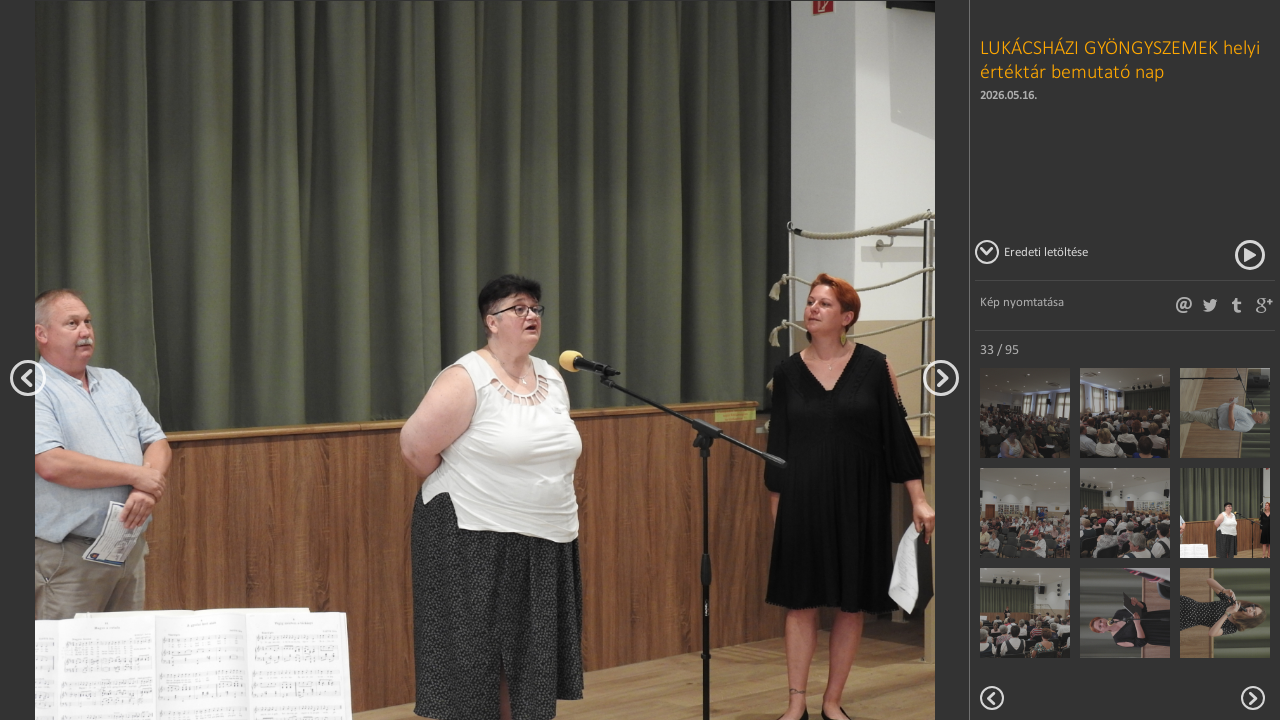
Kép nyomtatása (1022, 301)
